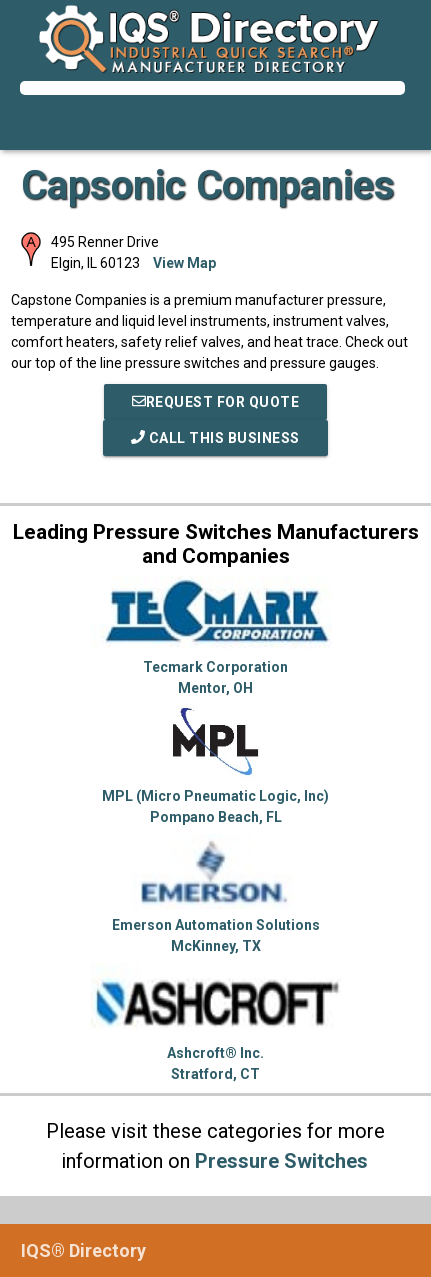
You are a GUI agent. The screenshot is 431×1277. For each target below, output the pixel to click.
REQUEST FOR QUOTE (216, 402)
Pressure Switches (281, 1161)
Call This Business (215, 438)
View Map (184, 263)
